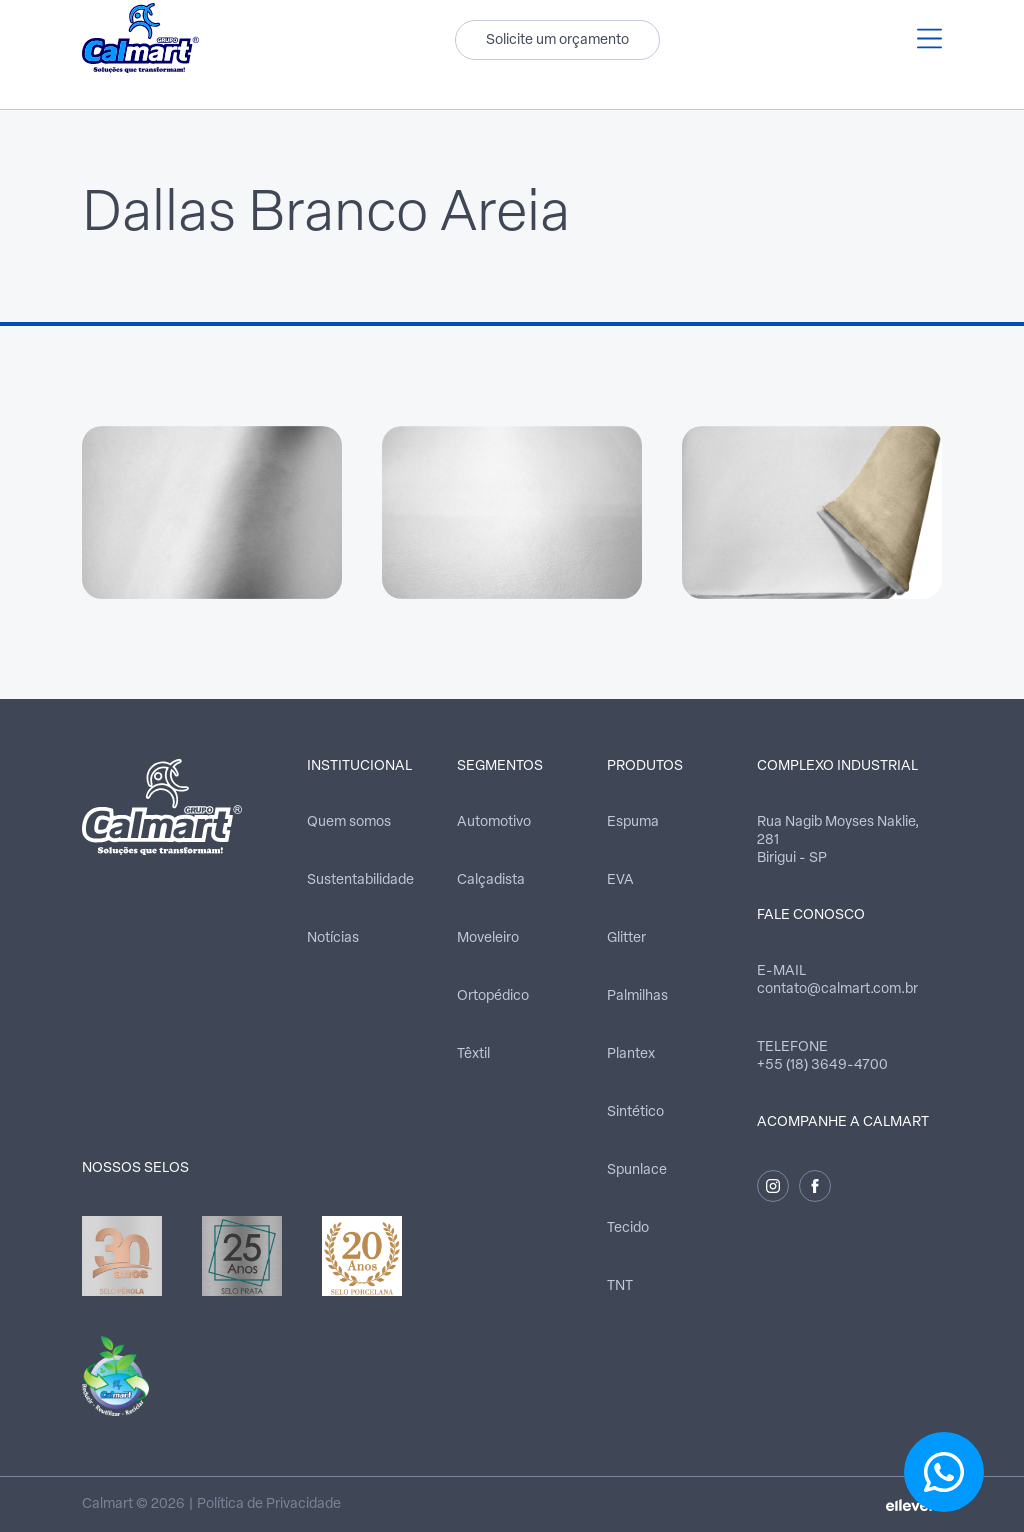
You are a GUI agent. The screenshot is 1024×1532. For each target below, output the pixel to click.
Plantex (631, 1054)
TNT (620, 1286)
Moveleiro (488, 938)
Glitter (626, 938)
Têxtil (473, 1054)
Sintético (635, 1112)
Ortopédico (493, 996)
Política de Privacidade (269, 1504)
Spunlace (637, 1170)
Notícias (333, 938)
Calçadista (491, 880)
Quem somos (349, 822)
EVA (620, 880)
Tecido (628, 1228)
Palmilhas (637, 996)
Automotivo (494, 822)
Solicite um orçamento (557, 40)
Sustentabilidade (360, 880)
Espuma (633, 822)
